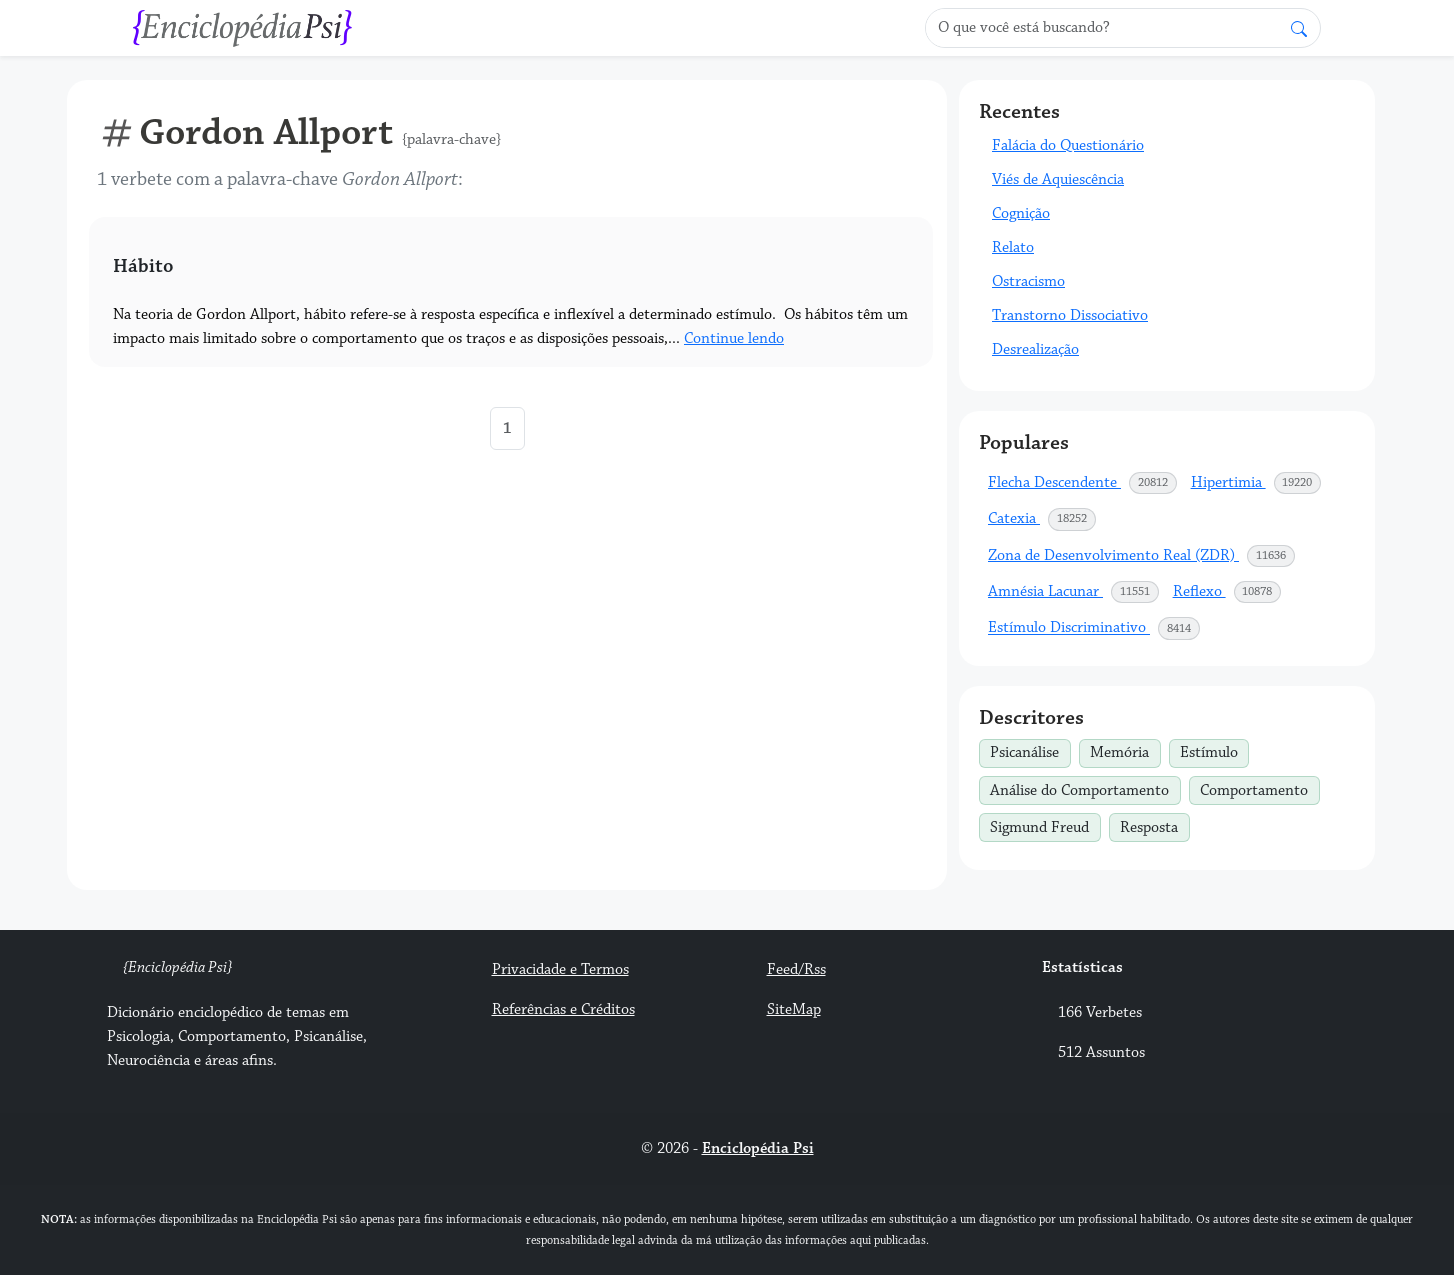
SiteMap (794, 1009)
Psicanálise (1030, 751)
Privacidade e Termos (560, 969)
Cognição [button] (1021, 213)
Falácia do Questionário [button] (1068, 145)
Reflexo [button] (1228, 592)
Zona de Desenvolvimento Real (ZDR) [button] (1142, 556)
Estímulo (1214, 751)
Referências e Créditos (563, 1009)
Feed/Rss (796, 969)
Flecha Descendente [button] (1083, 483)
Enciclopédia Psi (758, 1148)
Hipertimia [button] (1257, 483)
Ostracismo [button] (1028, 281)
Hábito (143, 266)
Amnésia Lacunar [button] (1074, 592)
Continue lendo (734, 338)
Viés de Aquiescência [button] (1058, 179)
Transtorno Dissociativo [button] (1070, 315)
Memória (1125, 751)
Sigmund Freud (1045, 825)
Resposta (1154, 825)
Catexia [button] (1042, 519)
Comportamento (1259, 788)
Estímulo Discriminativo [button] (1094, 628)
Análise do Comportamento (1085, 788)
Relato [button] (1013, 247)
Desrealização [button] (1035, 349)
